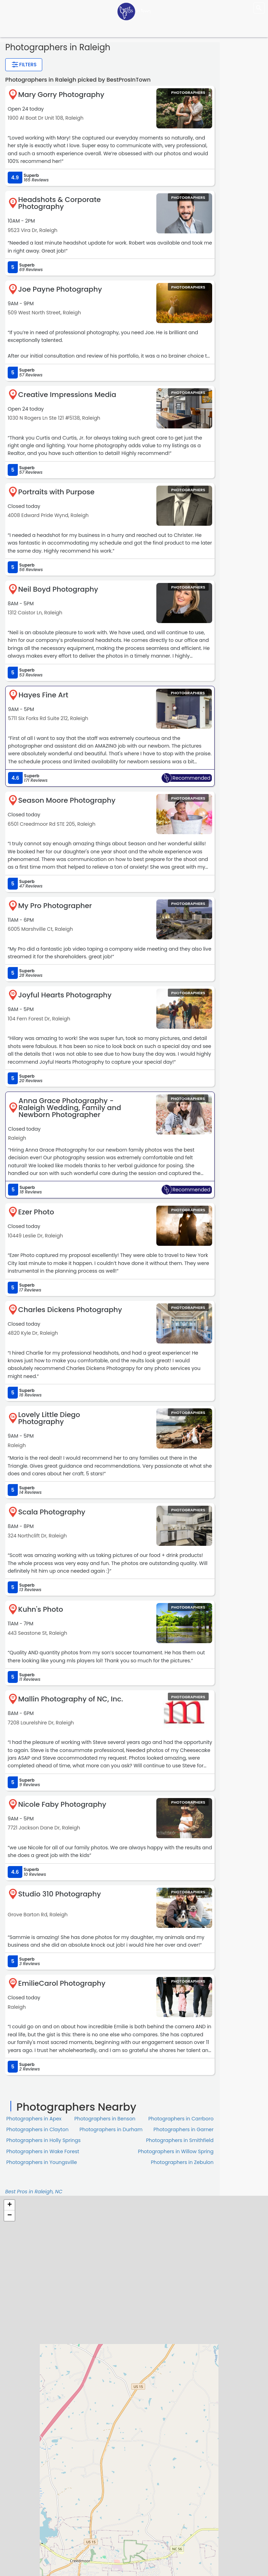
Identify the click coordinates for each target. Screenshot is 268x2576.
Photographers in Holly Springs (43, 2140)
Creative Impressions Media (67, 394)
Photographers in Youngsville (41, 2162)
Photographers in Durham (111, 2129)
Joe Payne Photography (60, 289)
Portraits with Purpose (56, 491)
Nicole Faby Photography (62, 1804)
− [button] (9, 2215)
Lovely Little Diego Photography (49, 1418)
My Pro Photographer (55, 905)
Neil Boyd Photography (58, 589)
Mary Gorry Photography (61, 94)
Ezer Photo (36, 1211)
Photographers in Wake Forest (42, 2151)
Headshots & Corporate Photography (59, 203)
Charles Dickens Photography (70, 1309)
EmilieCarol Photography (61, 1983)
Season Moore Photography (67, 800)
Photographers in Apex (33, 2118)
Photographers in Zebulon (182, 2162)
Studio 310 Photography (59, 1893)
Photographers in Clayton (37, 2129)
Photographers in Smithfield (180, 2140)
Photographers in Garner (184, 2129)
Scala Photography (51, 1511)
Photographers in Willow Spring (176, 2151)
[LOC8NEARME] (134, 11)
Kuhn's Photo (40, 1609)
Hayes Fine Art (43, 694)
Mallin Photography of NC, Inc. (70, 1698)
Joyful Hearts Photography (65, 994)
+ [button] (9, 2205)
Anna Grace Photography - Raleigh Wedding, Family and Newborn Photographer (69, 1107)
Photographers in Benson (104, 2118)
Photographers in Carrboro (181, 2118)
